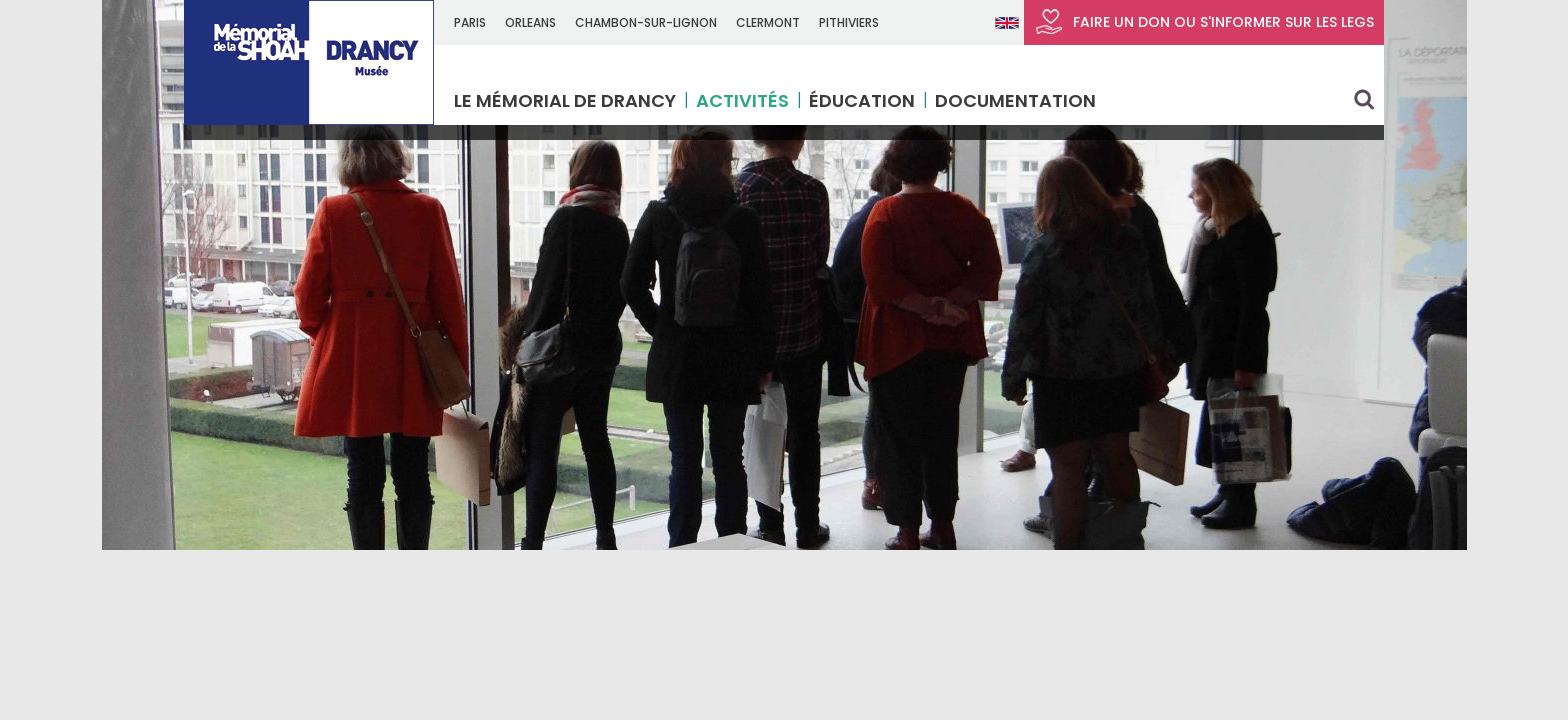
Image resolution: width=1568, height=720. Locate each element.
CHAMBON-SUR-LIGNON (646, 22)
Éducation (862, 100)
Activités (742, 100)
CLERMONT (768, 22)
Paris (470, 22)
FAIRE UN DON (1204, 22)
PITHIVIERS (849, 22)
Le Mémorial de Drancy (565, 100)
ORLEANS (530, 22)
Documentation (1015, 100)
